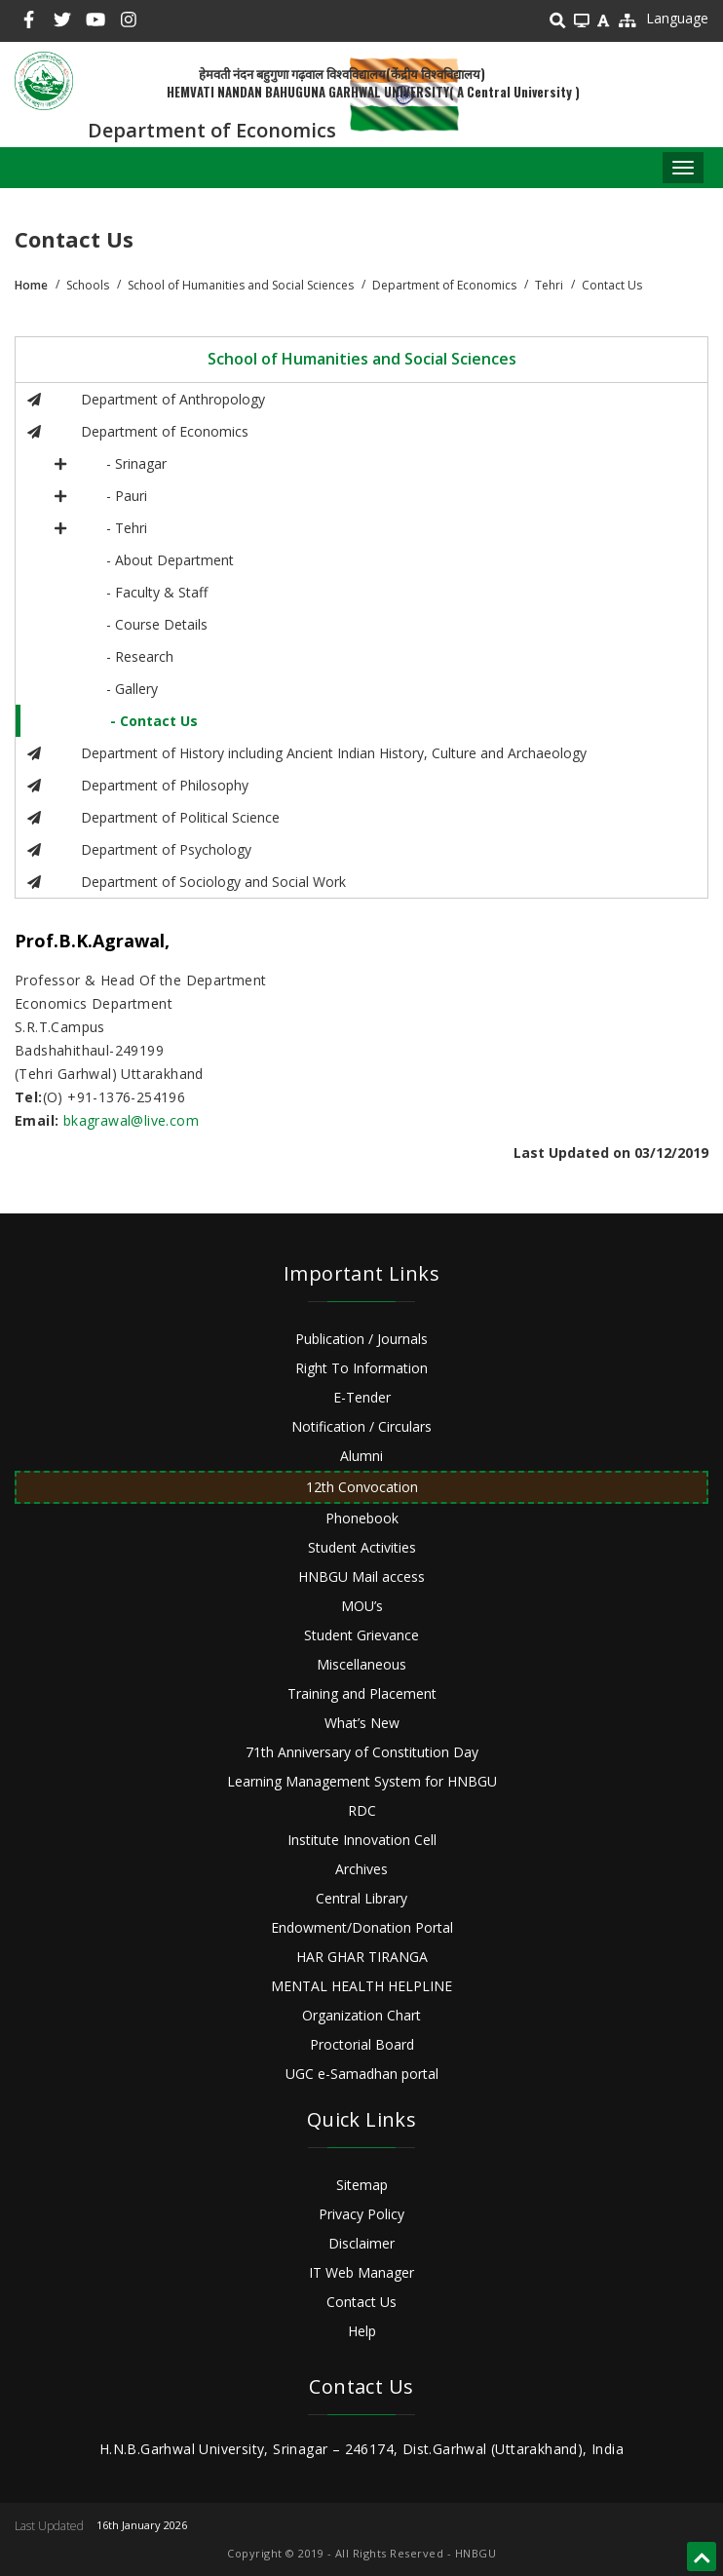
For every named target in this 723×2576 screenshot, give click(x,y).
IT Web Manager (361, 2272)
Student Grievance (361, 1635)
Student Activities (362, 1547)
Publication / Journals (361, 1338)
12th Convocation (362, 1487)
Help (362, 2331)
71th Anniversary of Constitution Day (362, 1752)
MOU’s (362, 1605)
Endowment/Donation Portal (362, 1927)
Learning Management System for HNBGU (362, 1781)
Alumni (361, 1455)
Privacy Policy (361, 2214)
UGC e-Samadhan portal (361, 2073)
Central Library (361, 1898)
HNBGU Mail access (361, 1576)
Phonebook (362, 1518)
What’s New (362, 1722)
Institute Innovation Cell (362, 1839)
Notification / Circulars (361, 1426)
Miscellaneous (361, 1664)
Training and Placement (362, 1693)
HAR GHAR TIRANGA (362, 1956)
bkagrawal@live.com (131, 1120)
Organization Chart (361, 2015)
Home (31, 285)
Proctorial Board (362, 2044)
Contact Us (361, 2301)
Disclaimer (361, 2243)
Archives (361, 1869)
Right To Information (361, 1368)
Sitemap (362, 2184)
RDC (362, 1810)
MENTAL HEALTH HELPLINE (361, 1986)
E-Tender (362, 1397)
